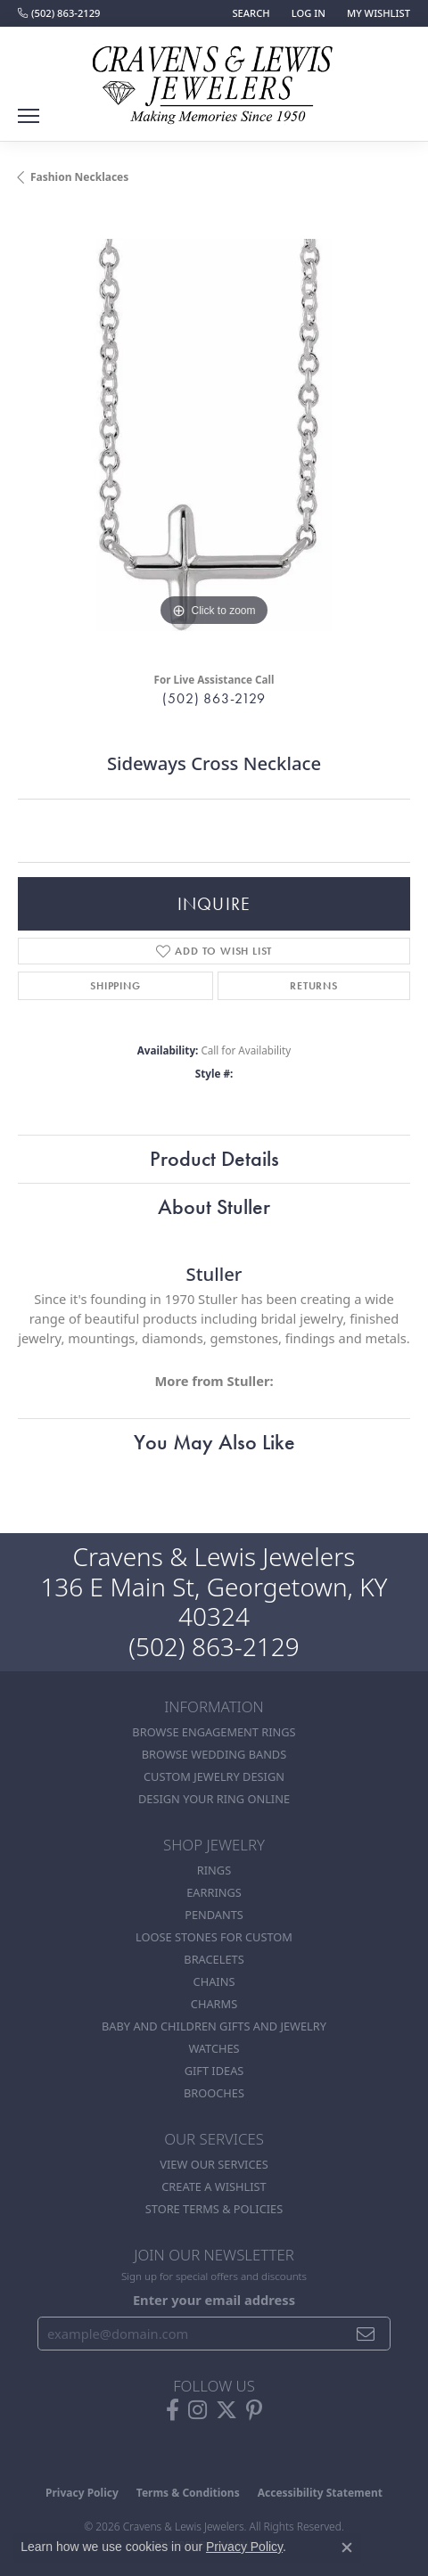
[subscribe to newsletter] (366, 2334)
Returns (314, 986)
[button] (248, 13)
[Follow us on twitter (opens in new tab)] (226, 2410)
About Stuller (214, 1206)
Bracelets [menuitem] (213, 1959)
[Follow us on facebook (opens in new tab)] (172, 2410)
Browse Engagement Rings (213, 1732)
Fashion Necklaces (79, 177)
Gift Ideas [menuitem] (214, 2071)
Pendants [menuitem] (214, 1915)
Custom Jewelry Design (214, 1776)
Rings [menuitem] (214, 1870)
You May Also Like (214, 1442)
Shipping (115, 986)
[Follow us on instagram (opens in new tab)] (197, 2410)
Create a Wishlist (213, 2186)
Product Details (214, 1158)
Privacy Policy (82, 2492)
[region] (214, 435)
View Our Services (214, 2164)
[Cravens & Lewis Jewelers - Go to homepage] (214, 78)
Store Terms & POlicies (214, 2209)
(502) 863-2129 (213, 698)
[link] (59, 13)
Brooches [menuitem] (214, 2093)
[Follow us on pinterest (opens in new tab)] (254, 2410)
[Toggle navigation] (28, 116)
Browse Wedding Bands (214, 1754)
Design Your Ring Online (214, 1799)
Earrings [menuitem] (214, 1892)
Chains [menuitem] (214, 1981)
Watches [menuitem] (213, 2048)
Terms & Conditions (188, 2492)
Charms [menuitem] (214, 2004)
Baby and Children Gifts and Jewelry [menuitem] (214, 2026)
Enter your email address (214, 2300)
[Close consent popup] (347, 2547)
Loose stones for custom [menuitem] (214, 1937)
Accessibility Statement (320, 2492)
